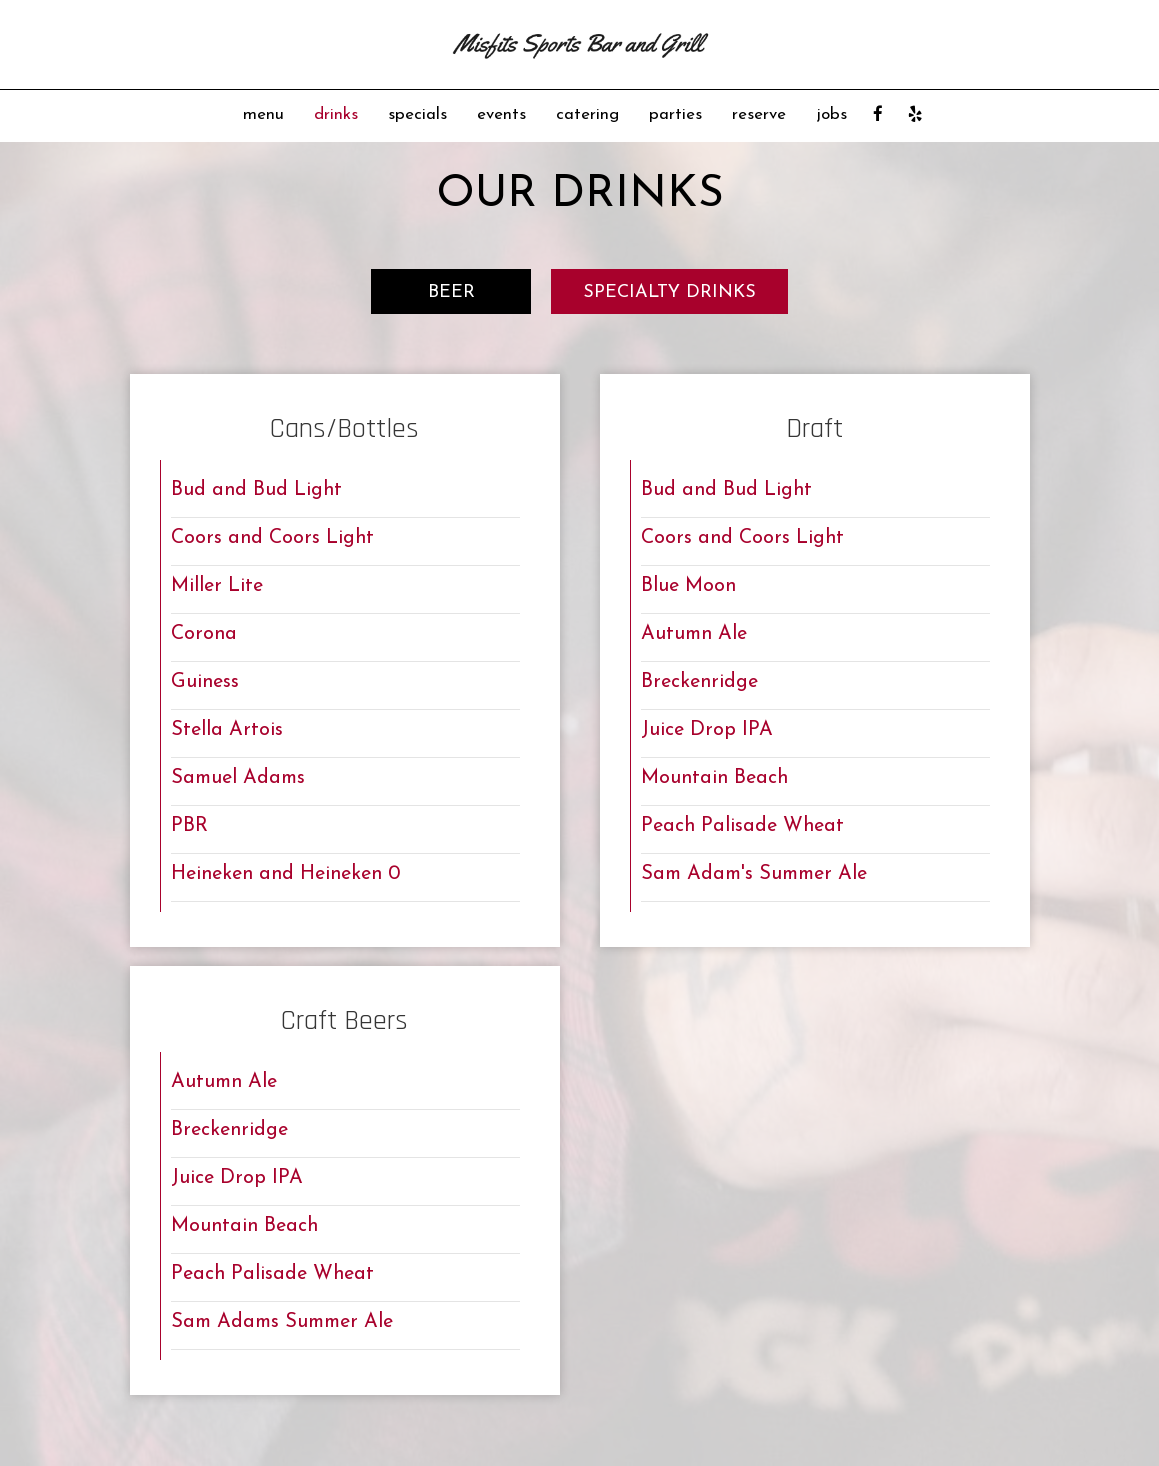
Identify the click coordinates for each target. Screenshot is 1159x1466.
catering (587, 114)
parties (675, 114)
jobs (831, 114)
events (501, 114)
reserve (759, 114)
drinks (336, 114)
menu (263, 114)
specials (417, 114)
